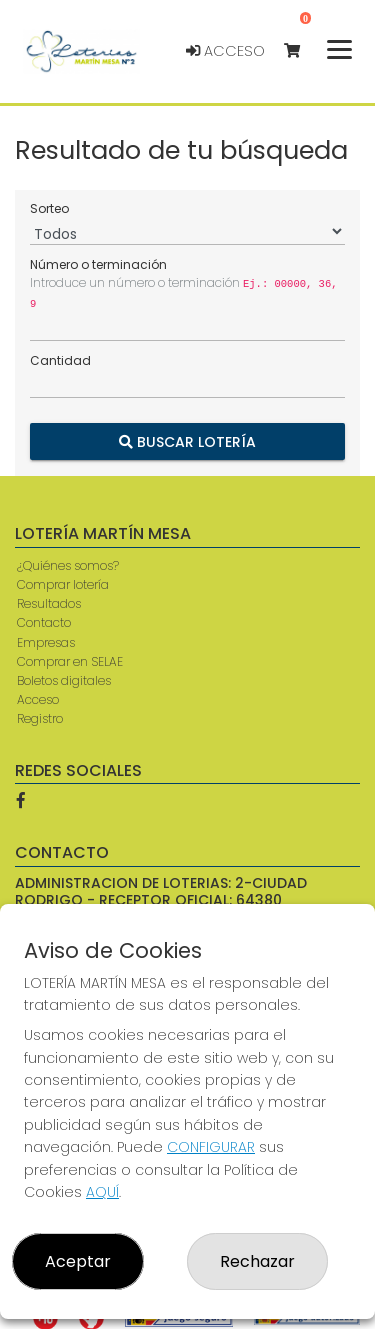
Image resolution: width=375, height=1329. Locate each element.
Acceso (225, 51)
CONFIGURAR (211, 1147)
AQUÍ (102, 1192)
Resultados (49, 603)
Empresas (46, 642)
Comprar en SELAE (70, 661)
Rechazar (257, 1261)
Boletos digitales (64, 680)
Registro (40, 718)
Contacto (44, 622)
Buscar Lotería (187, 441)
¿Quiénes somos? (68, 565)
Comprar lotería (63, 584)
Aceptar (78, 1261)
